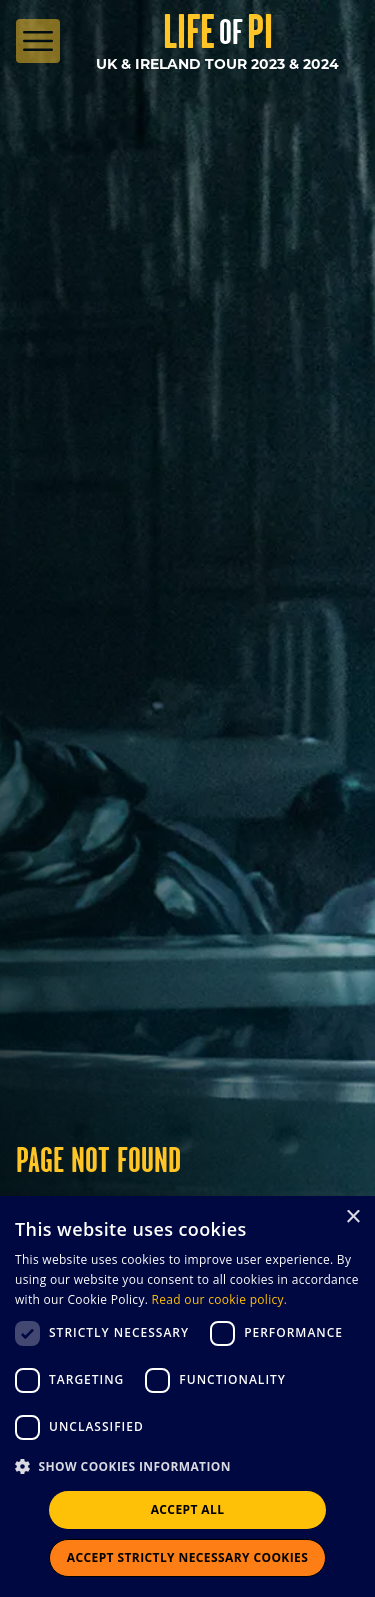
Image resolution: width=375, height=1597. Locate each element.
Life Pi (218, 32)
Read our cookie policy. (220, 1299)
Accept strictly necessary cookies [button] (187, 1557)
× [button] (352, 1217)
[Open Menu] (38, 41)
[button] (187, 1467)
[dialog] (187, 1396)
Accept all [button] (188, 1509)
